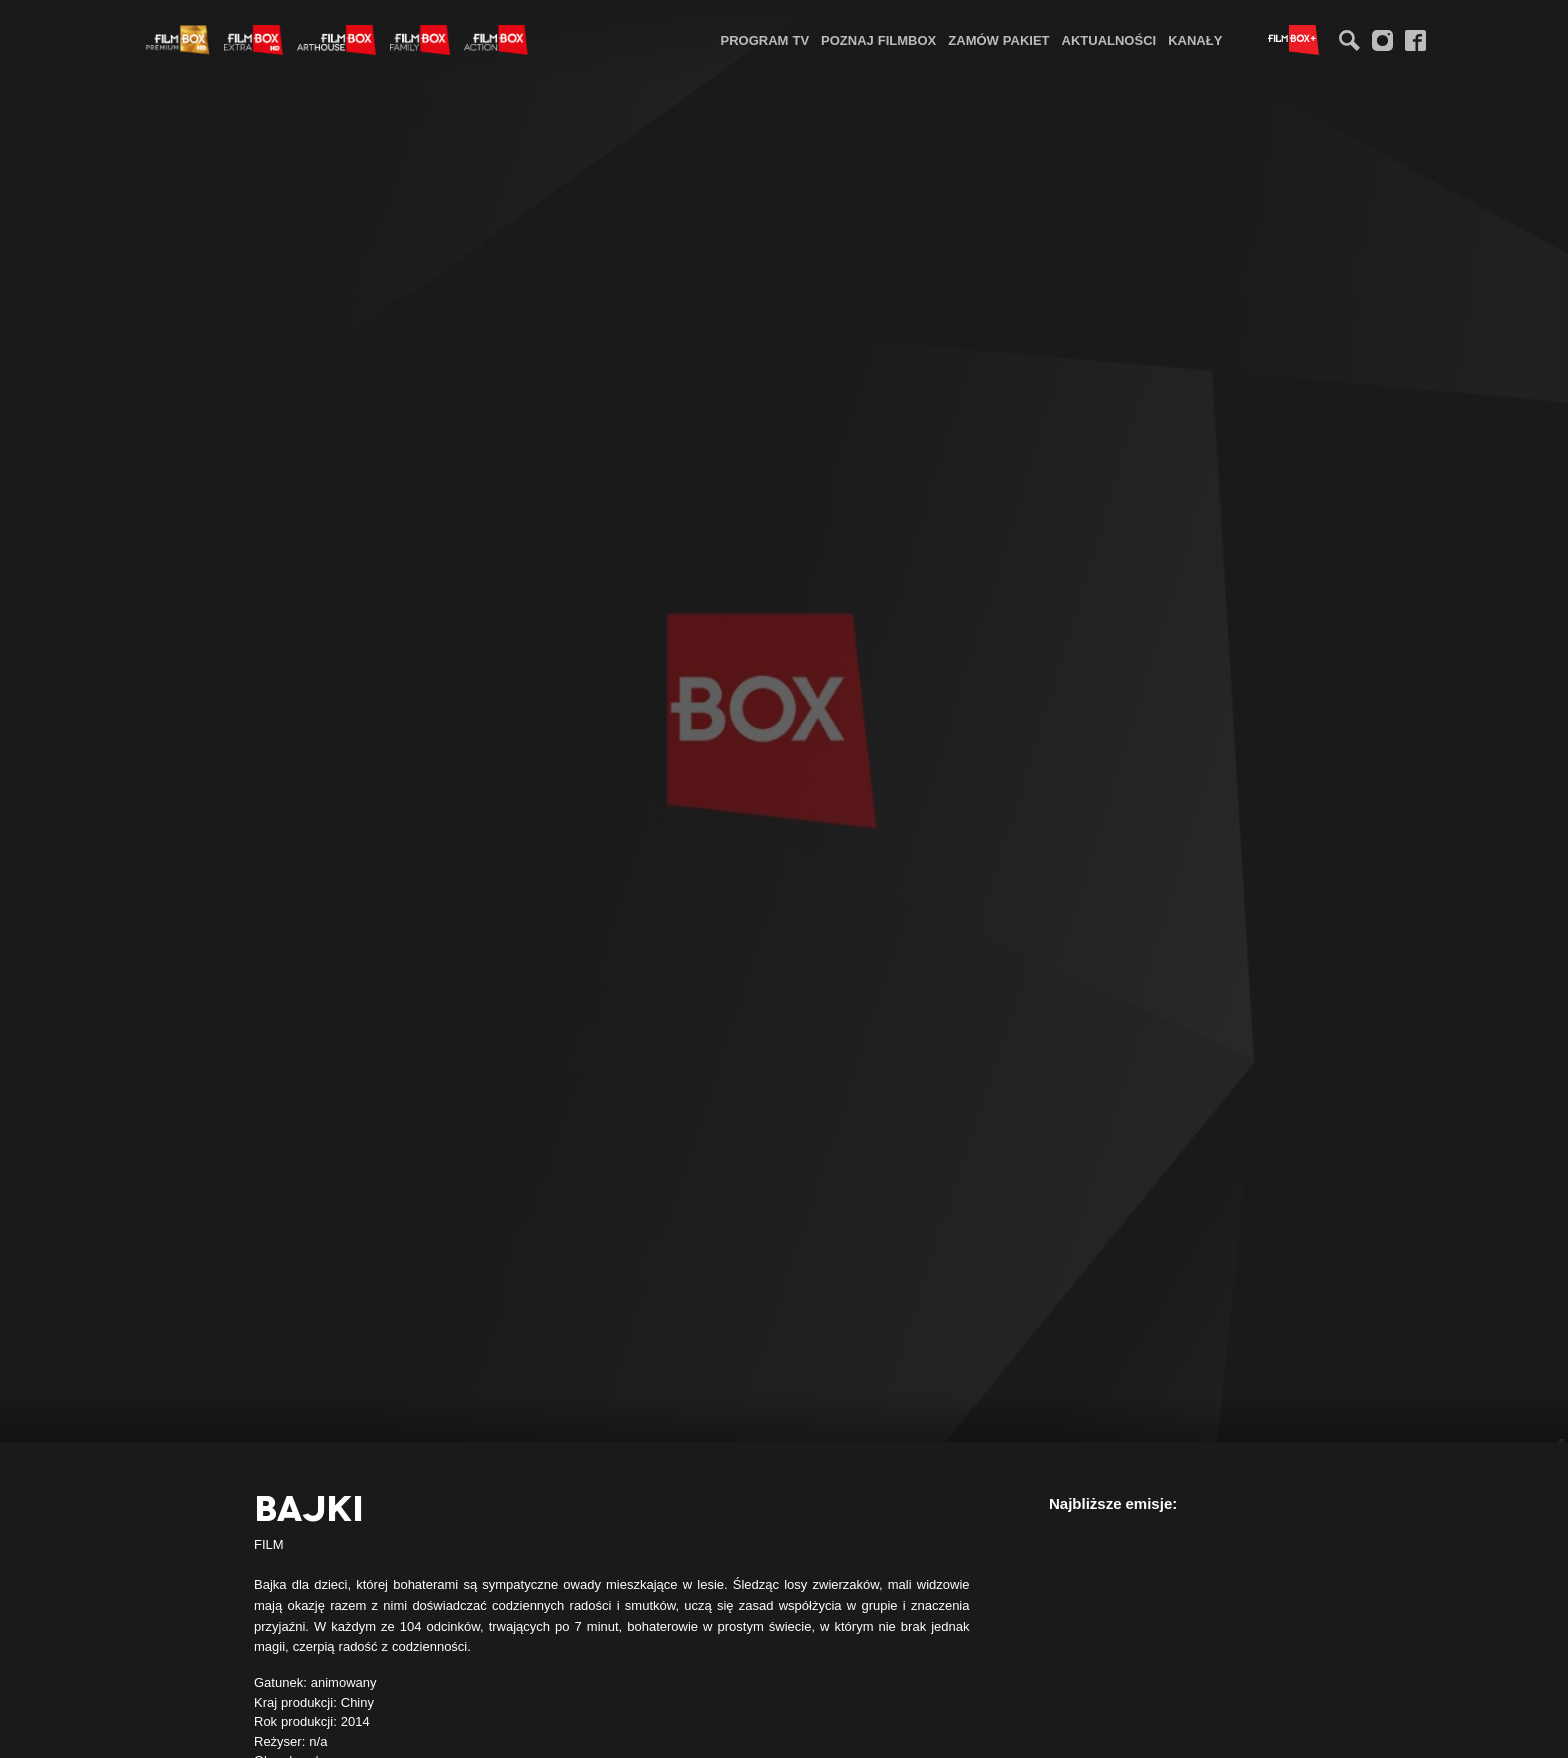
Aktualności (1109, 40)
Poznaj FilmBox (878, 40)
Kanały (1195, 40)
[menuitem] (765, 39)
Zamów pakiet (998, 40)
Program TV (765, 40)
